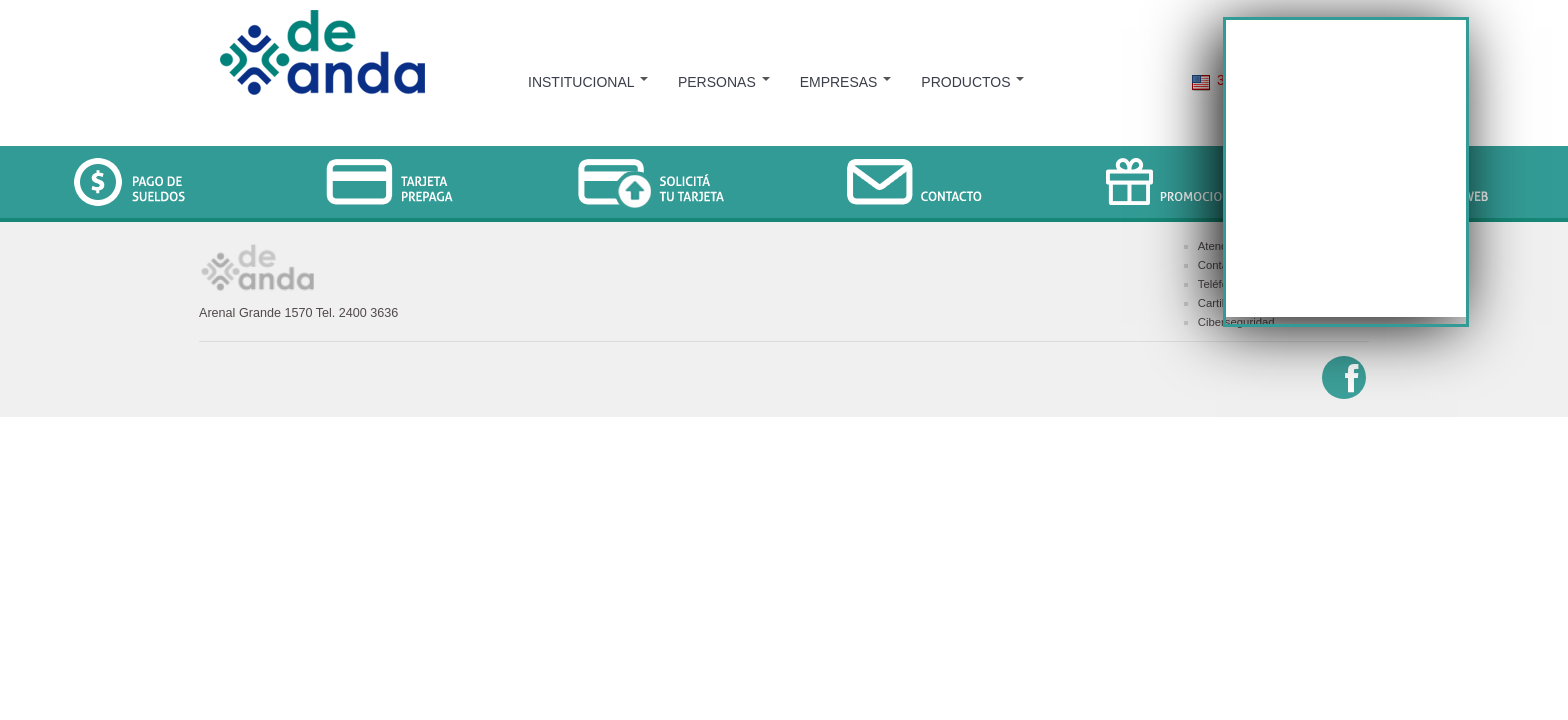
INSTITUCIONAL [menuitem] (588, 82)
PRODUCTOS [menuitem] (972, 82)
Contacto (1220, 265)
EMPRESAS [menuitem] (846, 82)
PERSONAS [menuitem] (724, 82)
